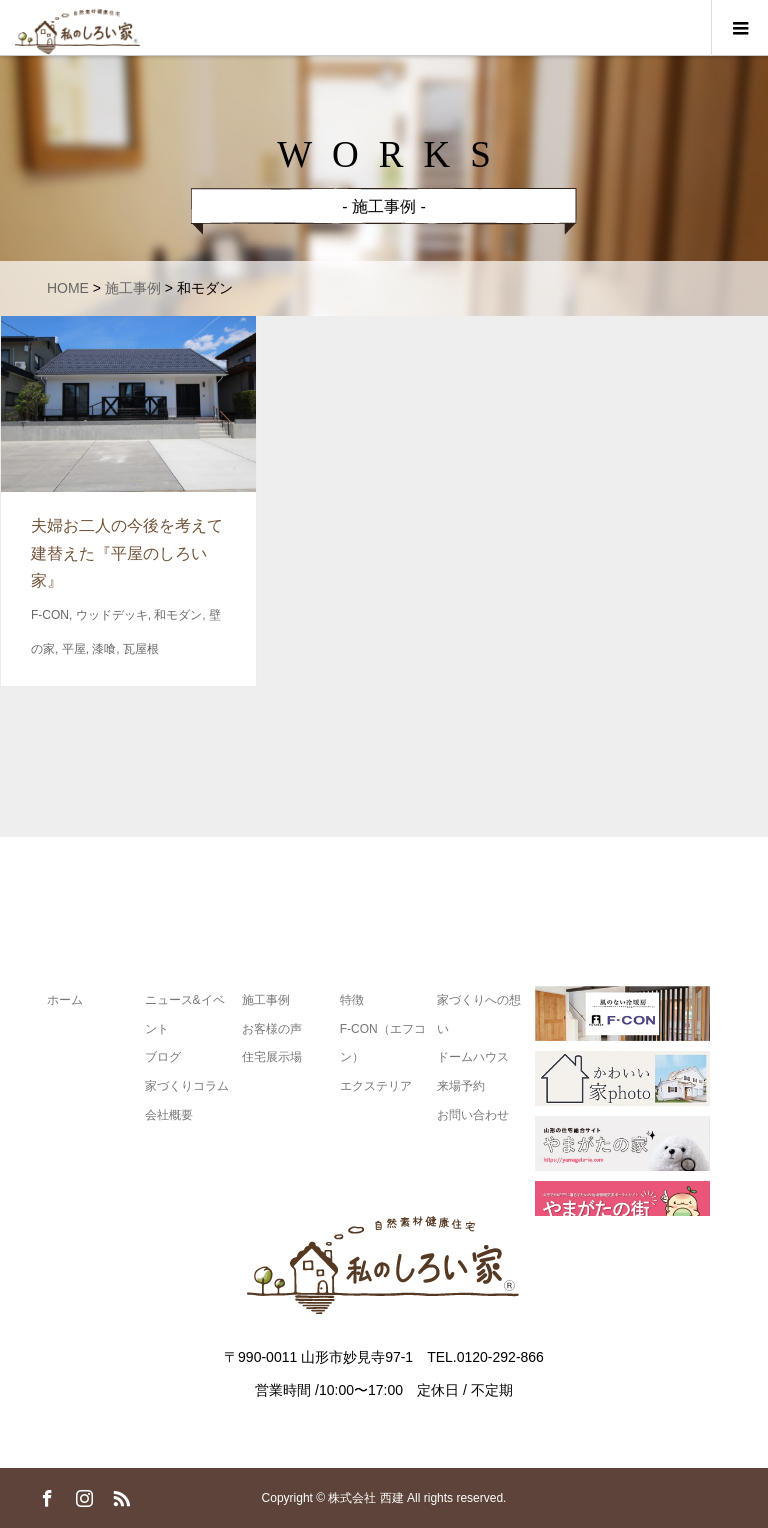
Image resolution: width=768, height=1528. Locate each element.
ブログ (163, 1058)
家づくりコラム (187, 1086)
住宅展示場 (272, 1058)
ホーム (65, 1000)
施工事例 (266, 1000)
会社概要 (169, 1115)
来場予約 (461, 1086)
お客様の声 (272, 1029)
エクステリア (376, 1086)
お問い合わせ (473, 1115)
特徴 (352, 1000)
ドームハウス (473, 1058)
